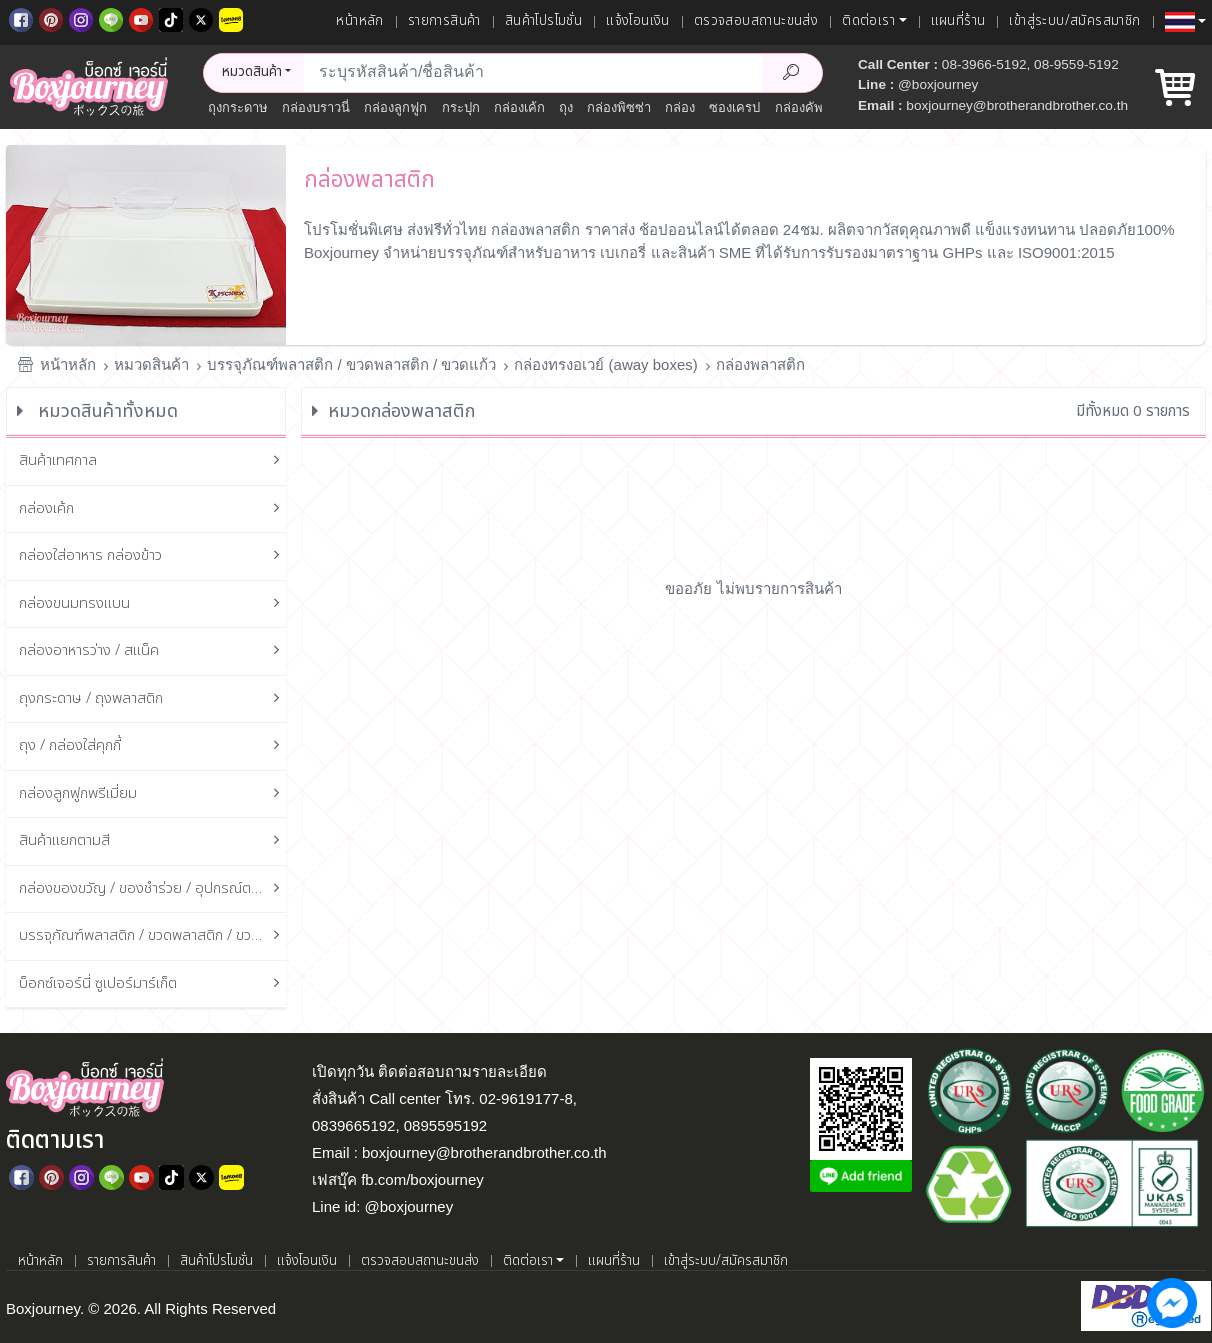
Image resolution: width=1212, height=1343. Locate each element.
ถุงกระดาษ (238, 107)
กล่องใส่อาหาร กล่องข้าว (153, 556)
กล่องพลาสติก (760, 364)
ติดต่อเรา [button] (868, 21)
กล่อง (680, 107)
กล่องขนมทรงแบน (153, 604)
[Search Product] (792, 73)
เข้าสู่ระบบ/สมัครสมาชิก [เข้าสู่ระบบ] (1074, 21)
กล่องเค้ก (519, 107)
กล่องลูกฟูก (395, 107)
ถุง (566, 107)
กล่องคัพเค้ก (809, 107)
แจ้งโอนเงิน (638, 21)
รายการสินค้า (444, 21)
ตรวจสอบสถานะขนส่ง (756, 21)
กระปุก (461, 107)
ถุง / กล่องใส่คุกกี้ (153, 746)
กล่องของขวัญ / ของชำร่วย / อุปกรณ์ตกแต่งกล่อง (153, 889)
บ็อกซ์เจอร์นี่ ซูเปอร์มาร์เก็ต (153, 984)
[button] (1185, 22)
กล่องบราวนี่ (316, 107)
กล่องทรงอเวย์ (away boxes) (605, 364)
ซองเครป (734, 107)
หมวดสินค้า (151, 364)
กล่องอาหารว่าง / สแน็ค (153, 651)
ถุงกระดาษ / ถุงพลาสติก (153, 699)
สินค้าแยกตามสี (153, 841)
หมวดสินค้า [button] (252, 72)
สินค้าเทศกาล (153, 461)
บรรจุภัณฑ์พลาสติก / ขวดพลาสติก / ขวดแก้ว (351, 364)
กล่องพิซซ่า (619, 107)
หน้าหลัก (359, 21)
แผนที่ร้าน (958, 21)
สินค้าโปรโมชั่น (543, 21)
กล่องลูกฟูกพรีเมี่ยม (153, 794)
